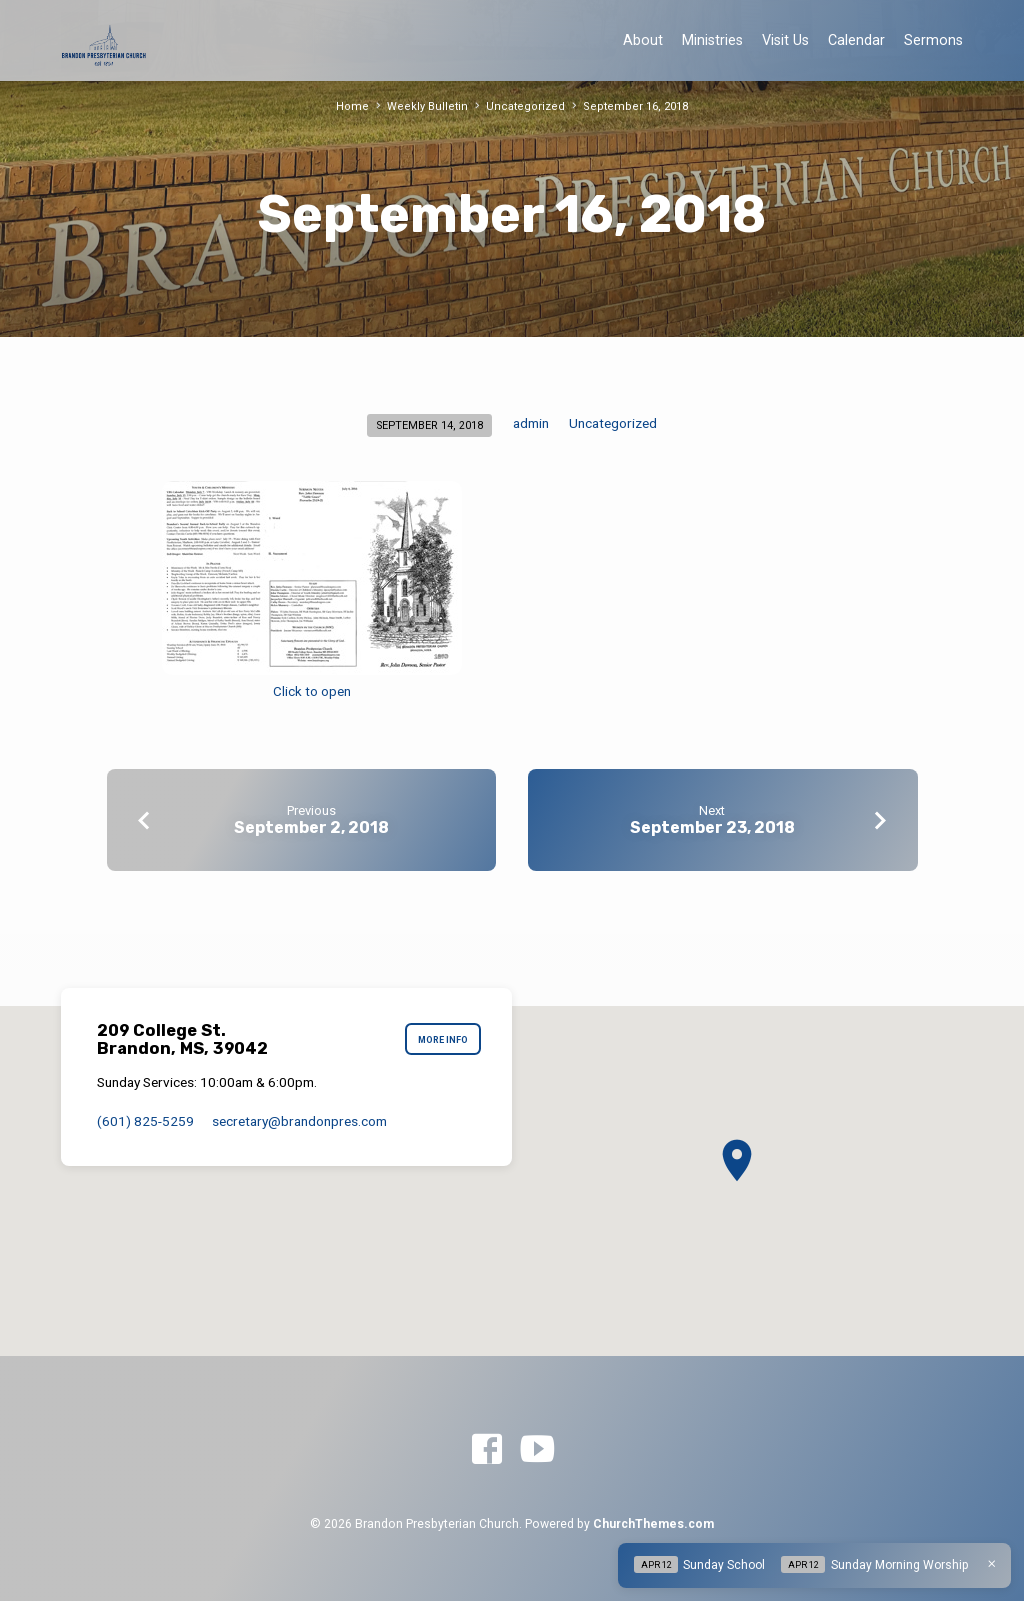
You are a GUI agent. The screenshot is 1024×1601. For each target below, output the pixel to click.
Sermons (933, 40)
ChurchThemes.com (653, 1524)
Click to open (312, 691)
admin (531, 423)
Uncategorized (526, 106)
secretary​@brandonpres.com (299, 1121)
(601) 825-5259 (145, 1121)
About (643, 40)
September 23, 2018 (712, 827)
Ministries (712, 40)
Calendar (856, 40)
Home (359, 106)
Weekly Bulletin (432, 106)
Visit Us (785, 40)
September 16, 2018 (631, 106)
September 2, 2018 (311, 827)
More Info (442, 1039)
